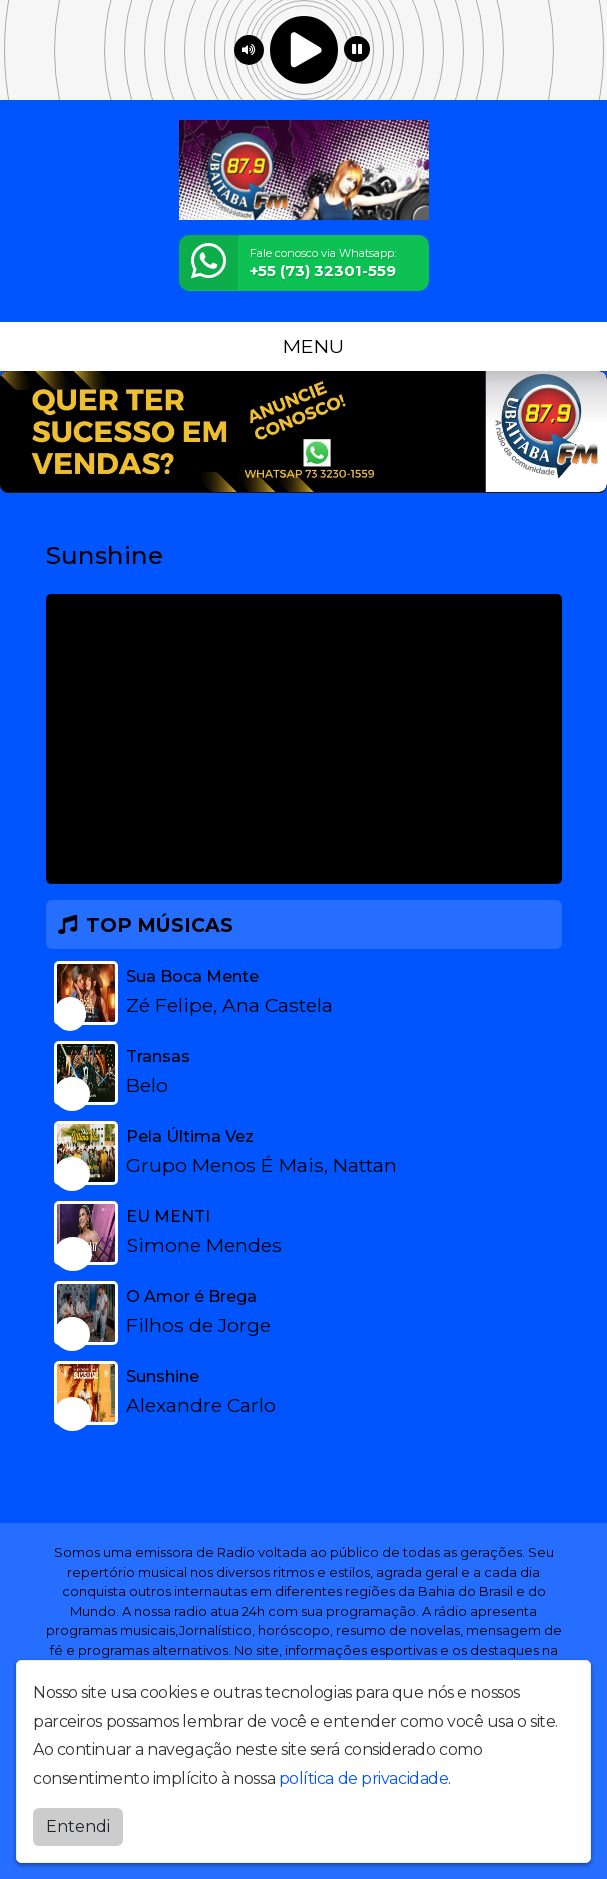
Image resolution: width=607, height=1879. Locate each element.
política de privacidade (364, 1778)
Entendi (78, 1826)
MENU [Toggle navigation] (304, 346)
